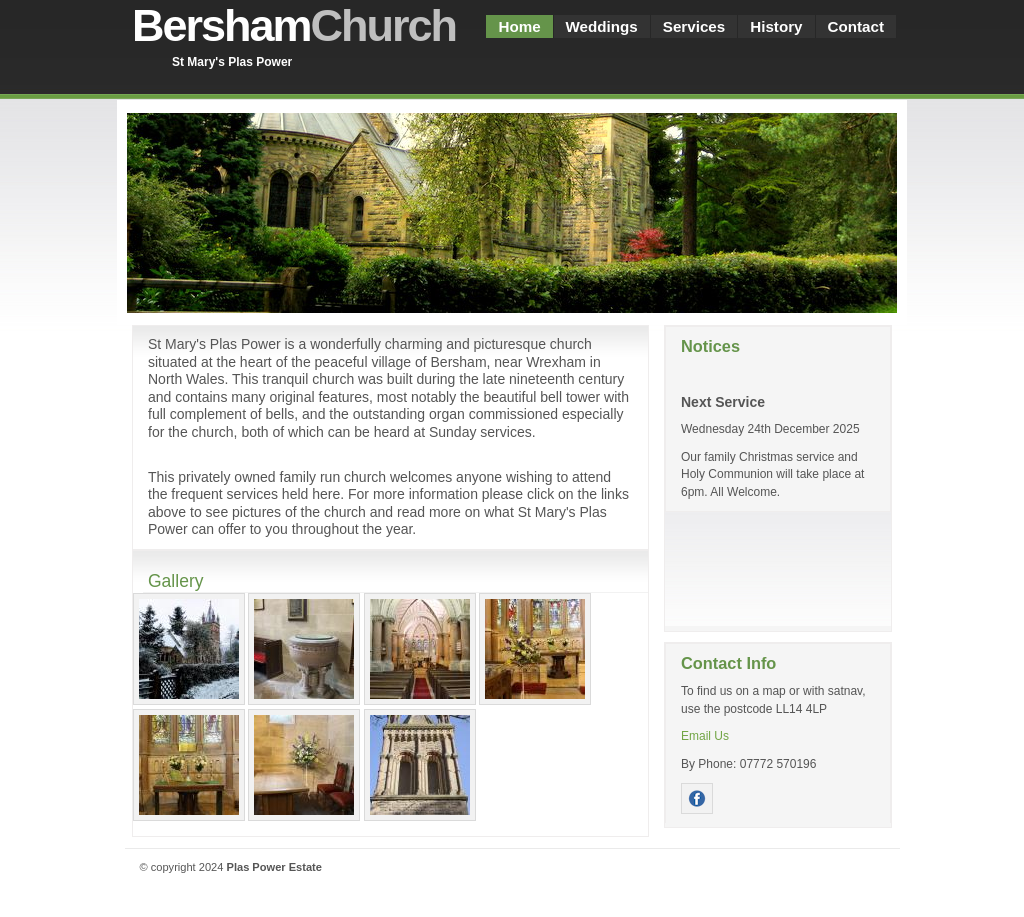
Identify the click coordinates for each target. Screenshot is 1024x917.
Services (694, 26)
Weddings (602, 26)
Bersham (294, 25)
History (776, 26)
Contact (856, 26)
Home (519, 26)
